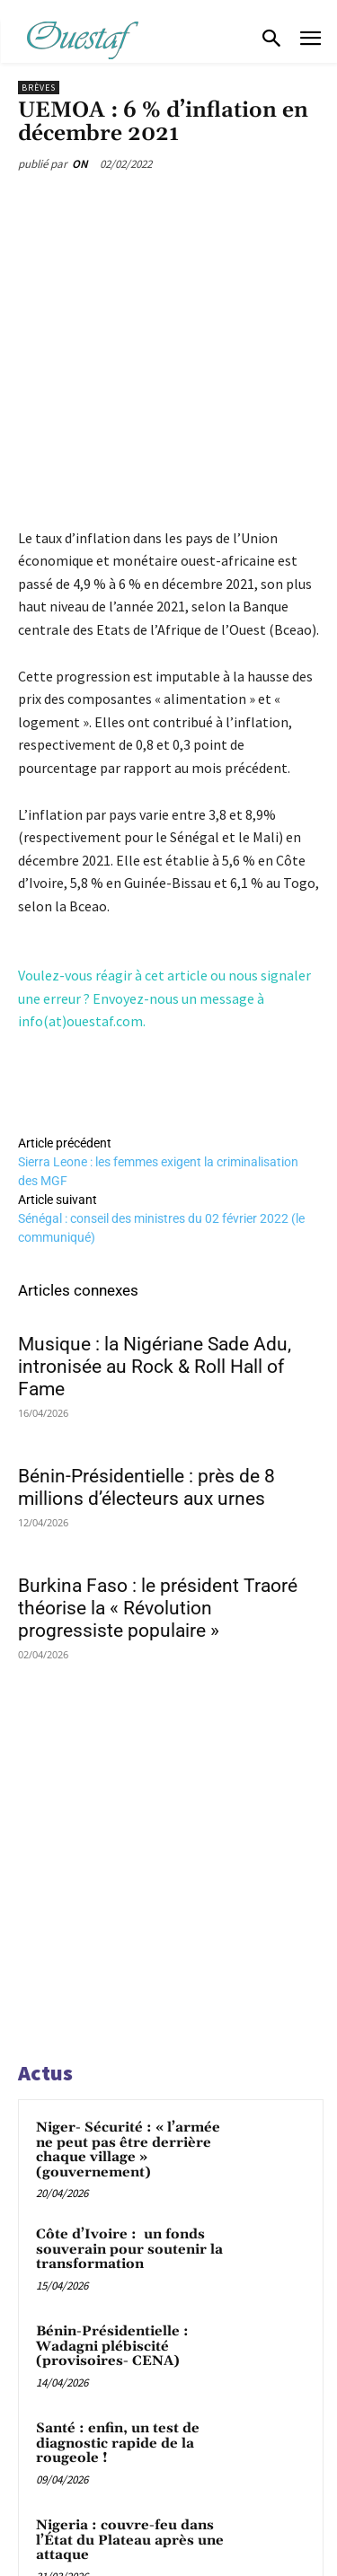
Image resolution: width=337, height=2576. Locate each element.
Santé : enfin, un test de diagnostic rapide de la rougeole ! (118, 2443)
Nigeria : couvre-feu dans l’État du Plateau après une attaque (130, 2540)
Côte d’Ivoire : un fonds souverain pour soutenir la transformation (129, 2249)
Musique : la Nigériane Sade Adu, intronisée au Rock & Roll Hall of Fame (154, 1366)
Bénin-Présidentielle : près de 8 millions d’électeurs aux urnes (146, 1487)
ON (80, 163)
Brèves (38, 87)
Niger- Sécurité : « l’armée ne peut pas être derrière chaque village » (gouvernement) (128, 2150)
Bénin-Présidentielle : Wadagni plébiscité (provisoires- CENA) (112, 2346)
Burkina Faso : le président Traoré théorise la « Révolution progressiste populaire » (157, 1608)
